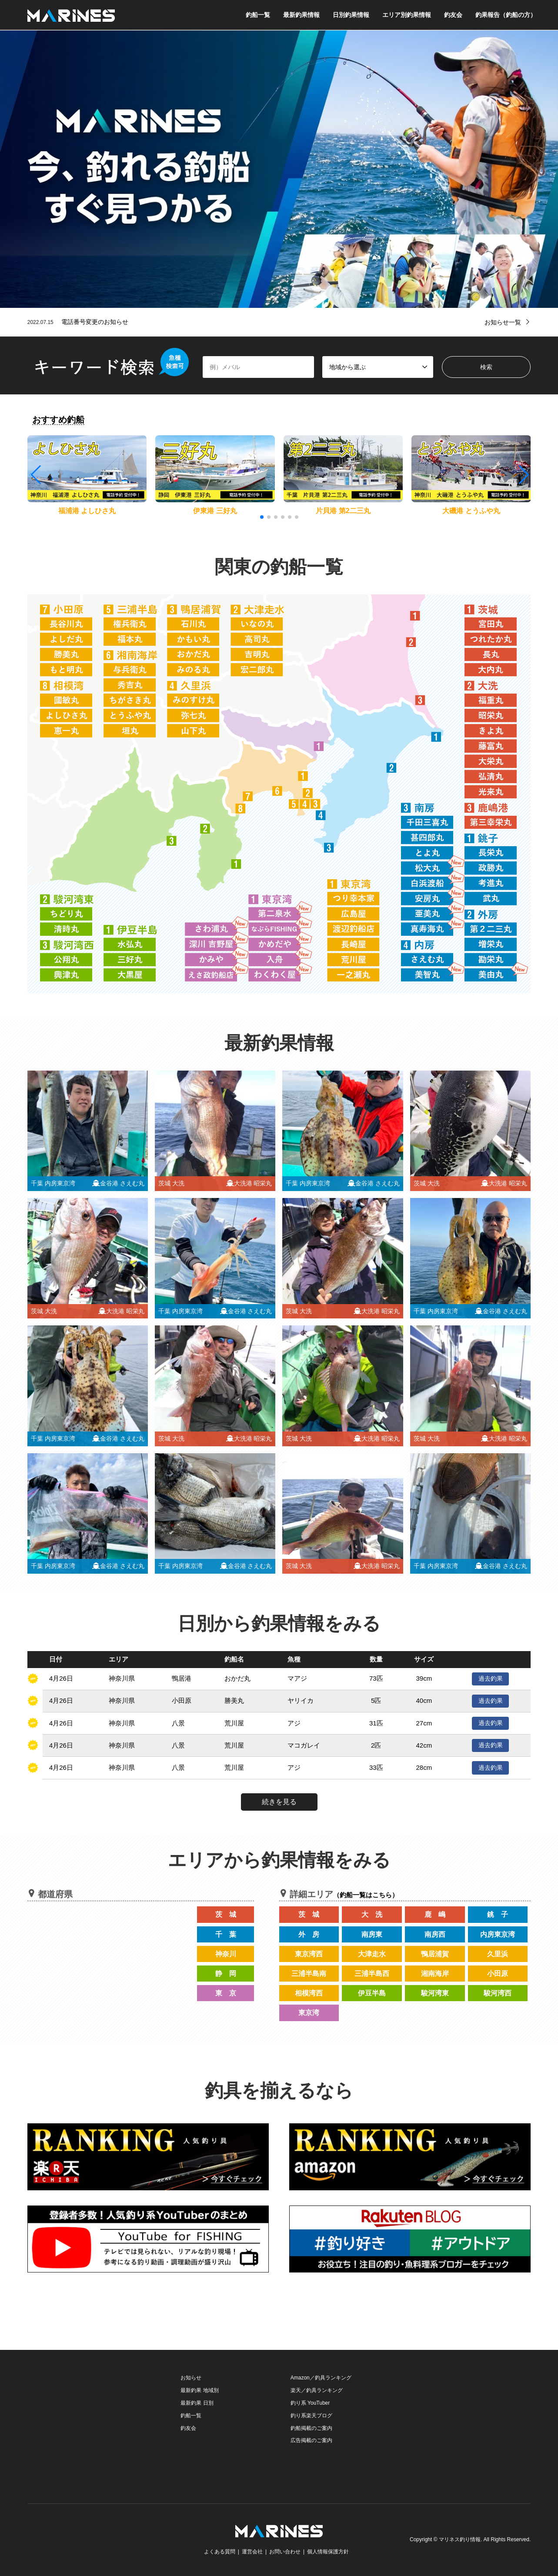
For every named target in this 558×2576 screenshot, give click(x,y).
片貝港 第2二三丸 (343, 510)
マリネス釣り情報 (460, 2539)
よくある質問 (219, 2552)
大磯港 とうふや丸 (471, 510)
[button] (523, 474)
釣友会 (453, 14)
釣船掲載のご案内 (311, 2428)
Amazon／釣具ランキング (321, 2378)
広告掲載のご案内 (311, 2440)
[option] (279, 169)
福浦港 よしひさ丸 (87, 510)
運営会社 (252, 2552)
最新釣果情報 (301, 14)
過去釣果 (490, 1678)
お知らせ (190, 2378)
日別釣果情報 (351, 14)
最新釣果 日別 (196, 2403)
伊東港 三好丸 (215, 510)
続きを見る (279, 1801)
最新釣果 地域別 (199, 2390)
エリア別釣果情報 (406, 14)
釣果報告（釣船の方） (505, 14)
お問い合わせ (285, 2552)
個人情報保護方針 (328, 2552)
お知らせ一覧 (502, 322)
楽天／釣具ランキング (317, 2390)
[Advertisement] (92, 2426)
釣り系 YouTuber (310, 2403)
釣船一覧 (258, 14)
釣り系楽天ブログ (311, 2415)
